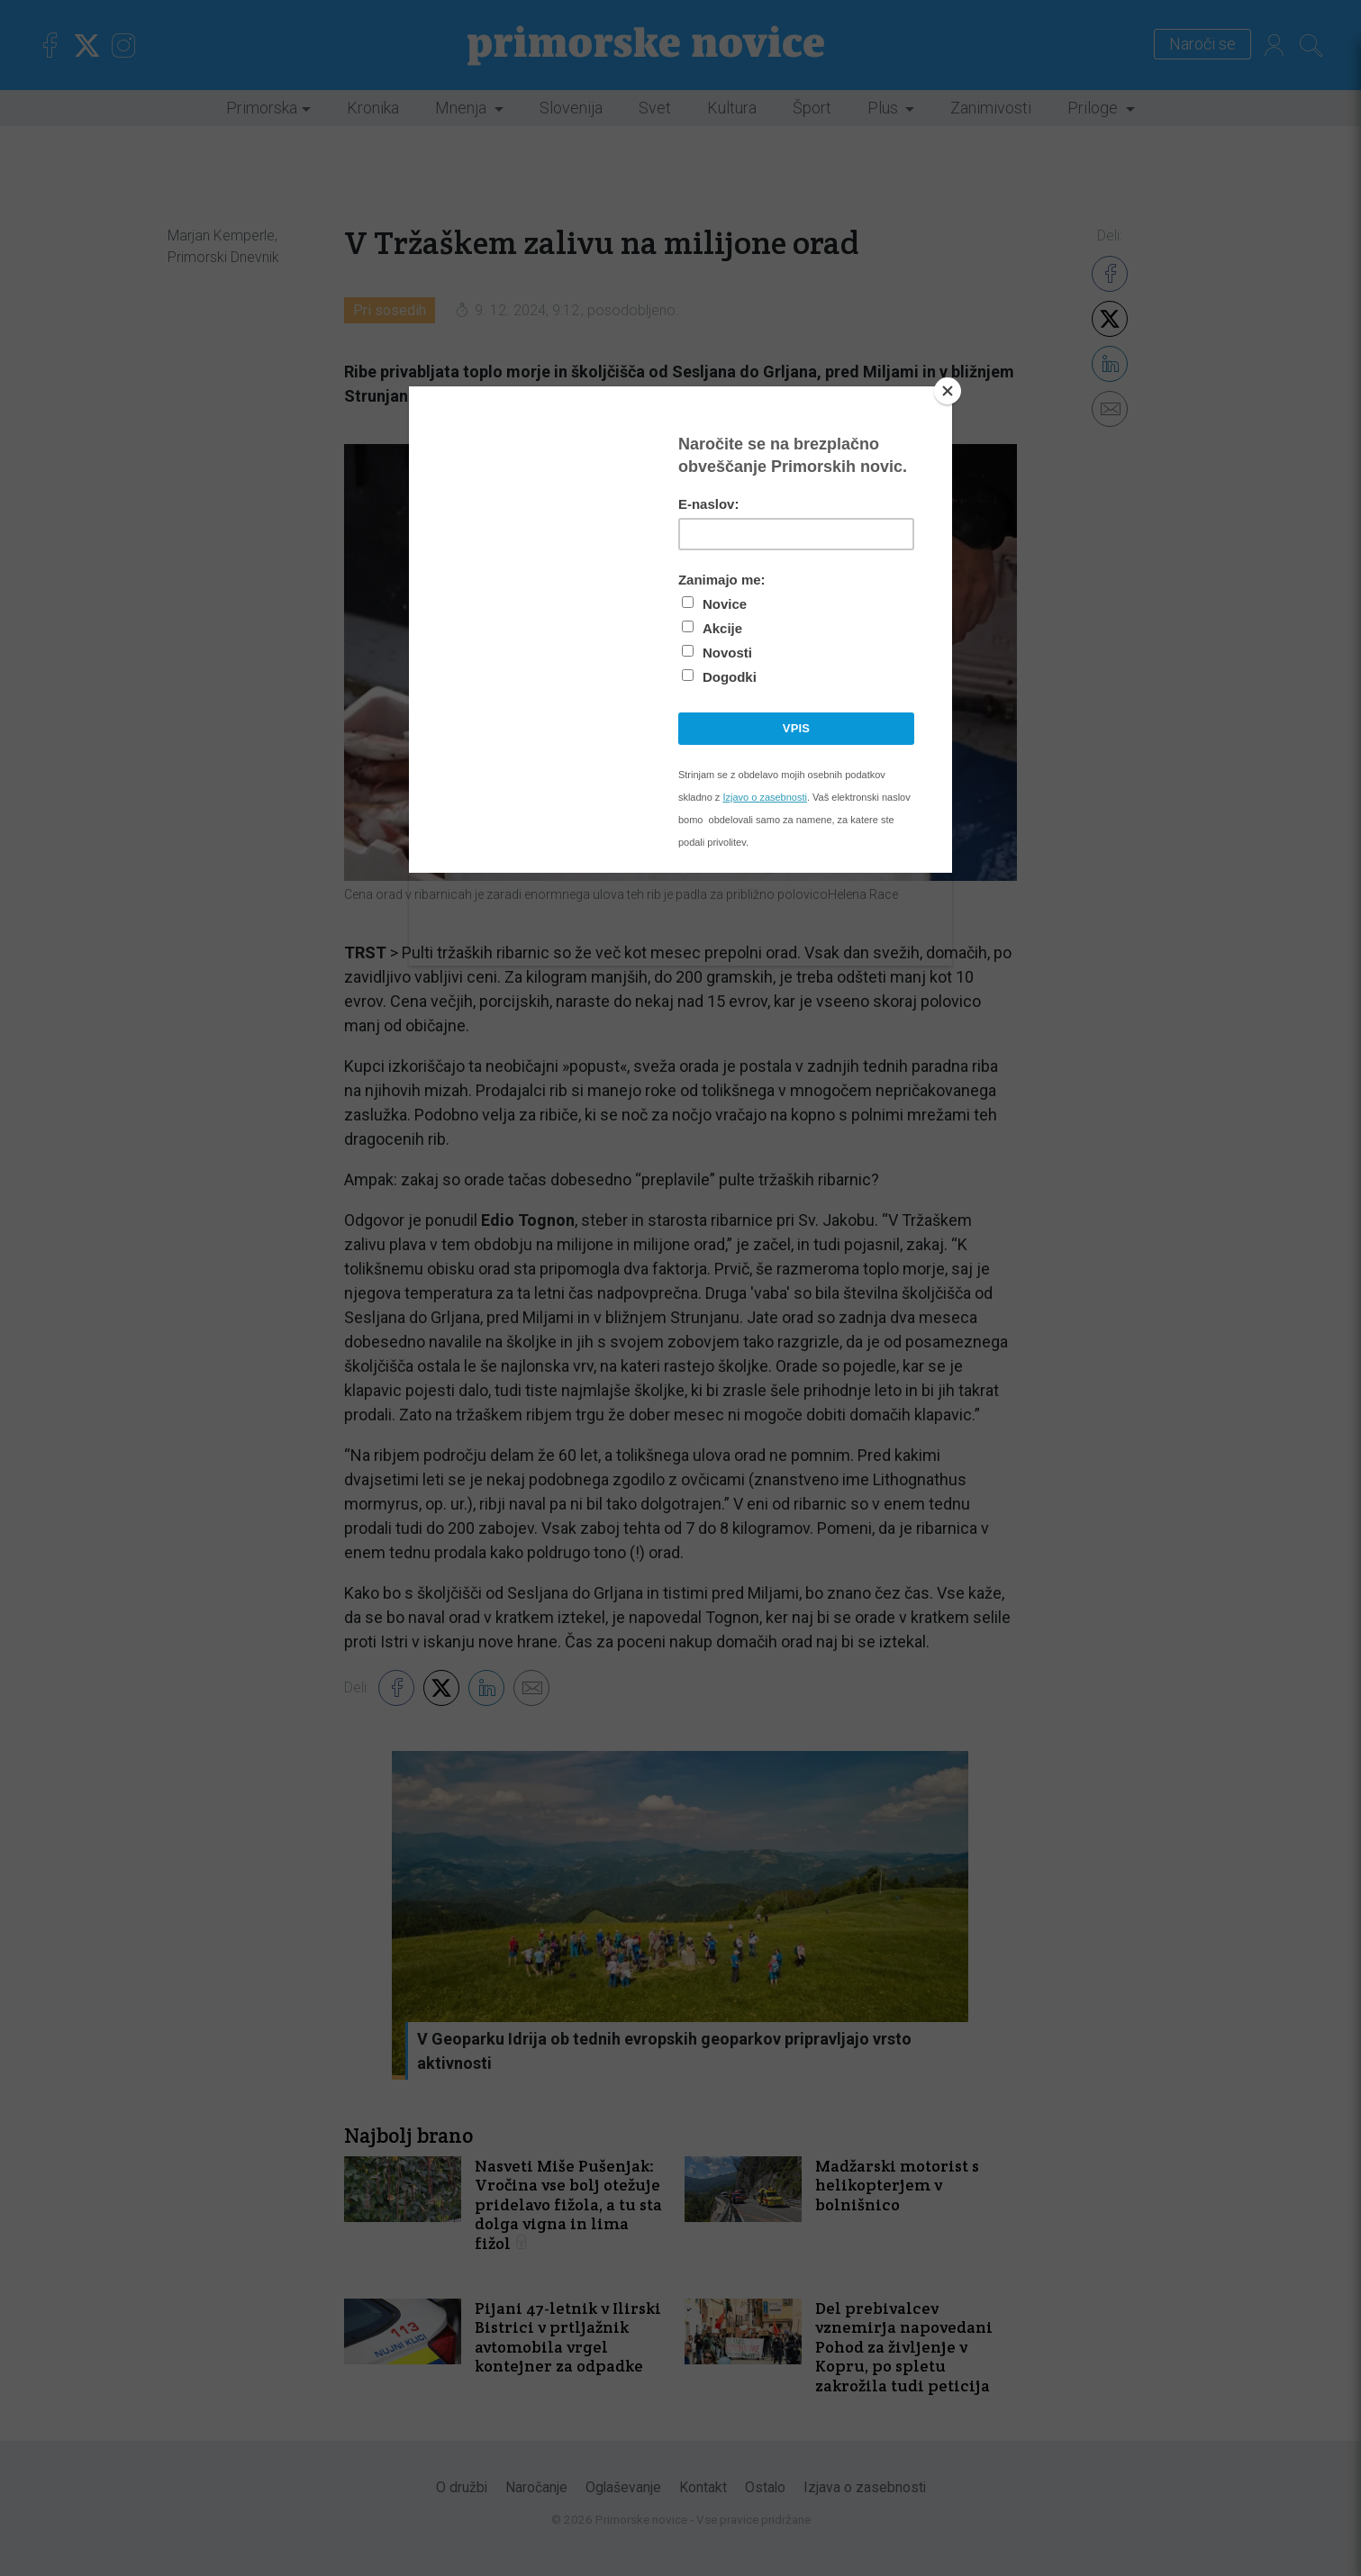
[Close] (947, 390)
